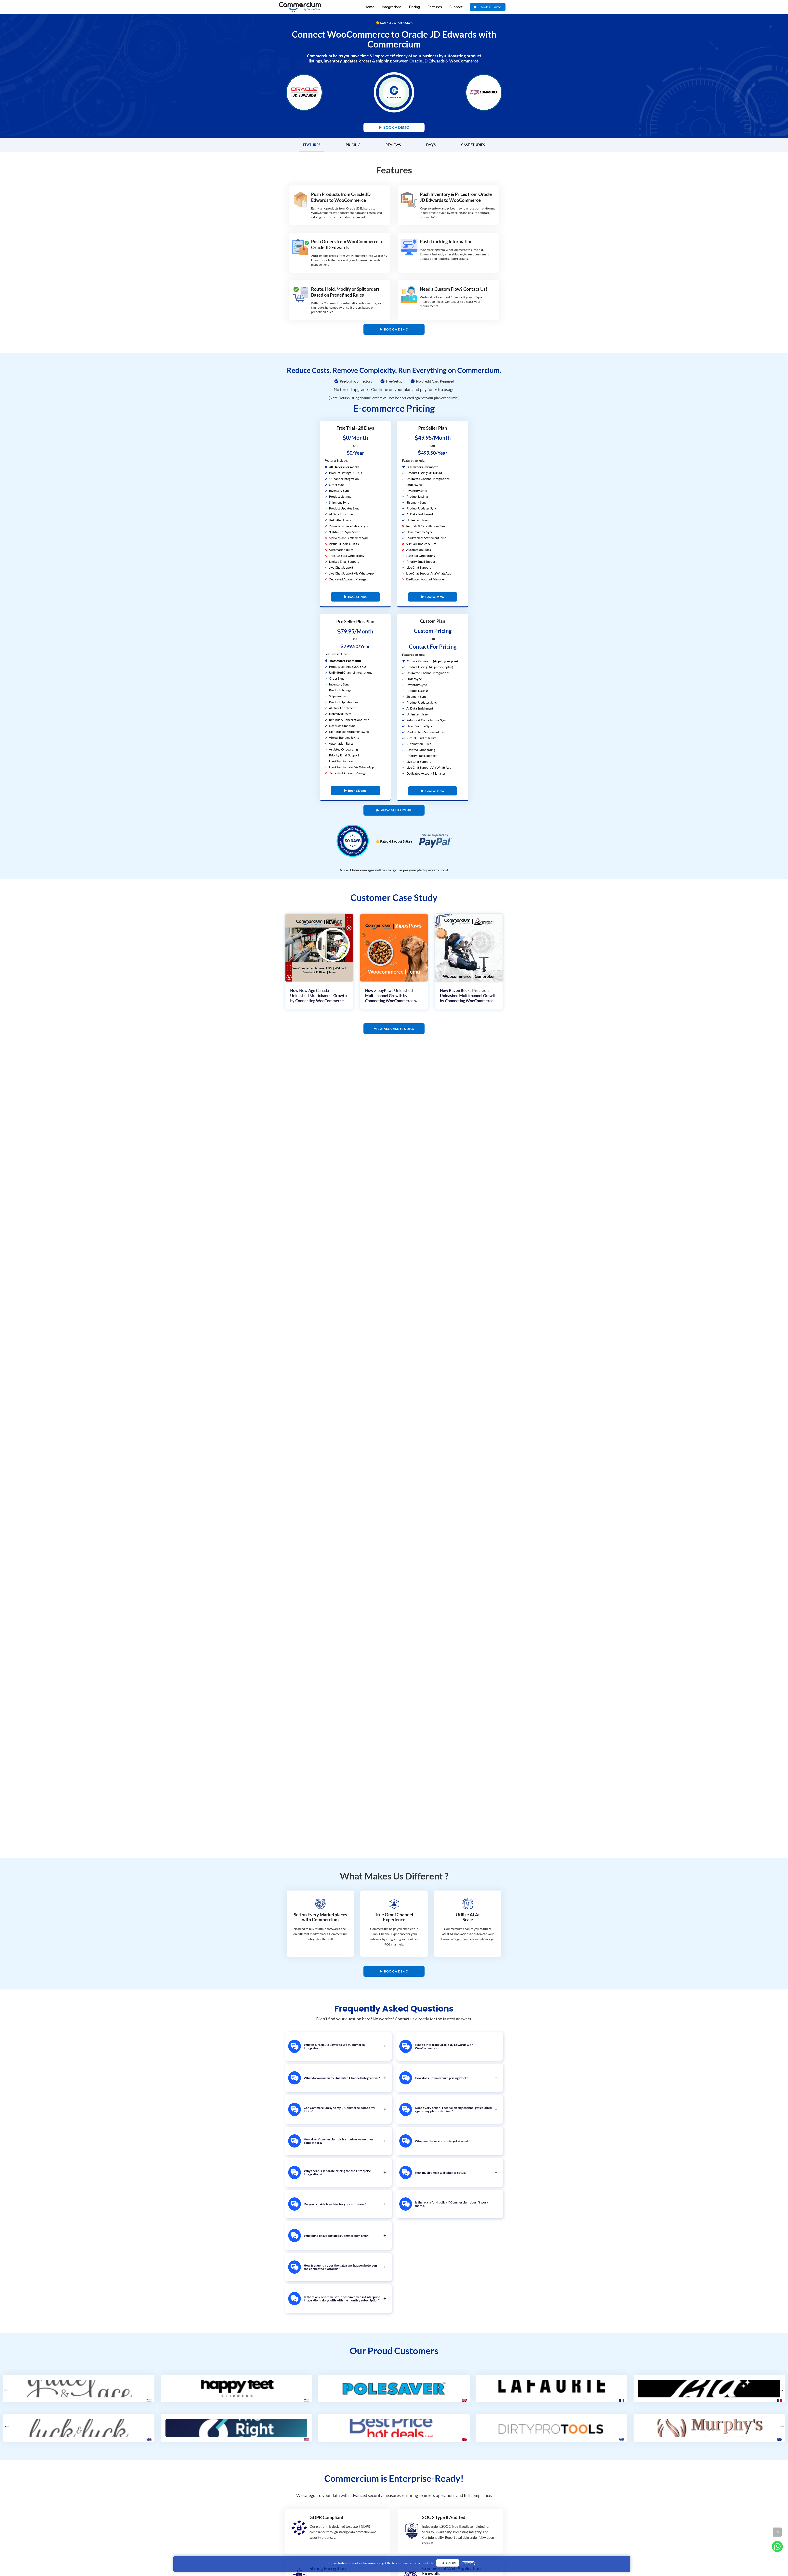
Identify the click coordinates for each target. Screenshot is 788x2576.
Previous (279, 961)
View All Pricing (394, 809)
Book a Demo (487, 7)
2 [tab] (388, 1016)
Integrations (391, 7)
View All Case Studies (394, 1028)
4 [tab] (400, 1016)
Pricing (414, 7)
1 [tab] (382, 1016)
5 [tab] (406, 1016)
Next (509, 961)
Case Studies (473, 145)
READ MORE (448, 2563)
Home (369, 7)
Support (456, 7)
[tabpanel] (319, 961)
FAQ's (431, 145)
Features (434, 7)
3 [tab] (394, 1016)
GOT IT (468, 2563)
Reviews (393, 145)
